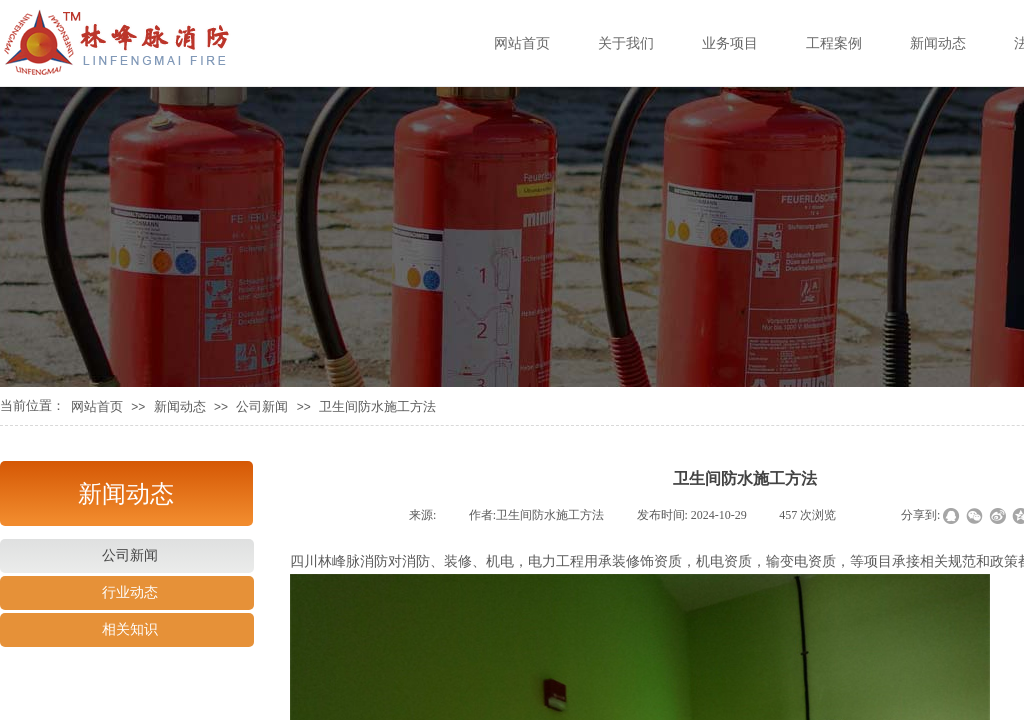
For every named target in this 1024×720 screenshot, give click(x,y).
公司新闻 (262, 406)
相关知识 (130, 629)
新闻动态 (180, 406)
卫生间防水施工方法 (377, 406)
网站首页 (97, 406)
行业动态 (130, 592)
